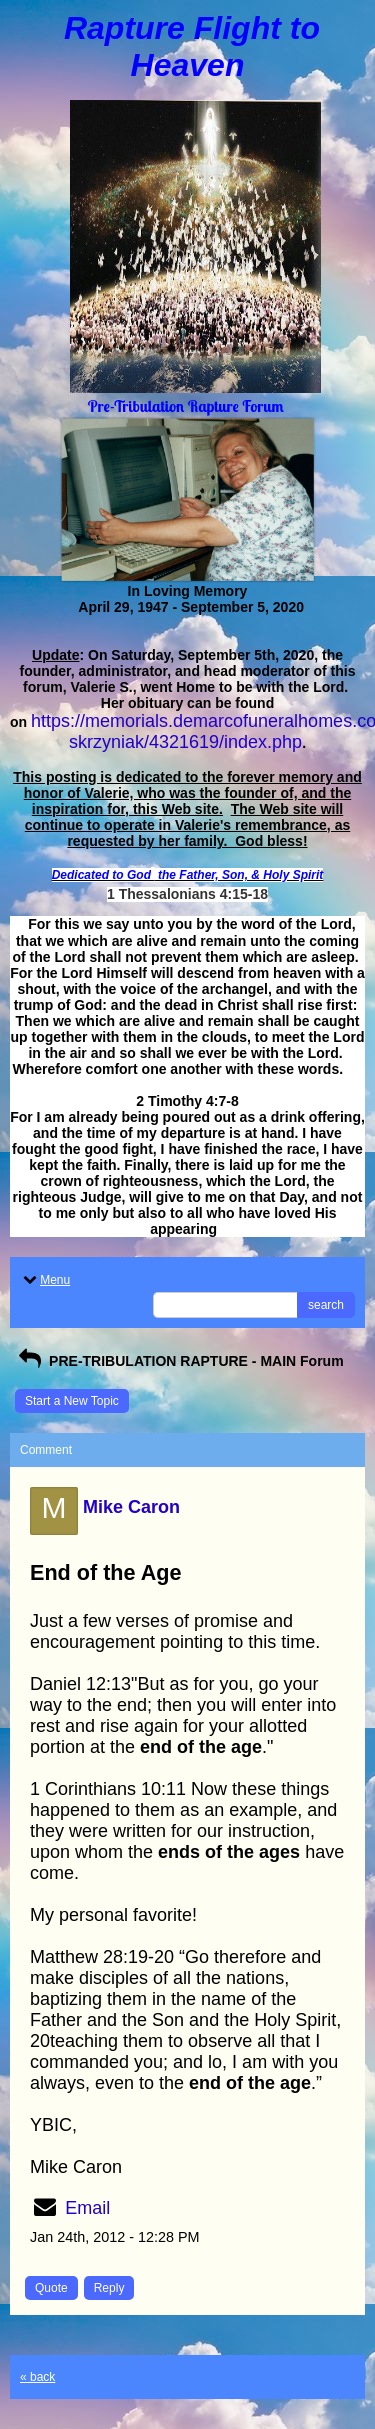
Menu (45, 1280)
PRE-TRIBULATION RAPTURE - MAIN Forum (179, 1361)
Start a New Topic (72, 1401)
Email (87, 2208)
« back (37, 2377)
